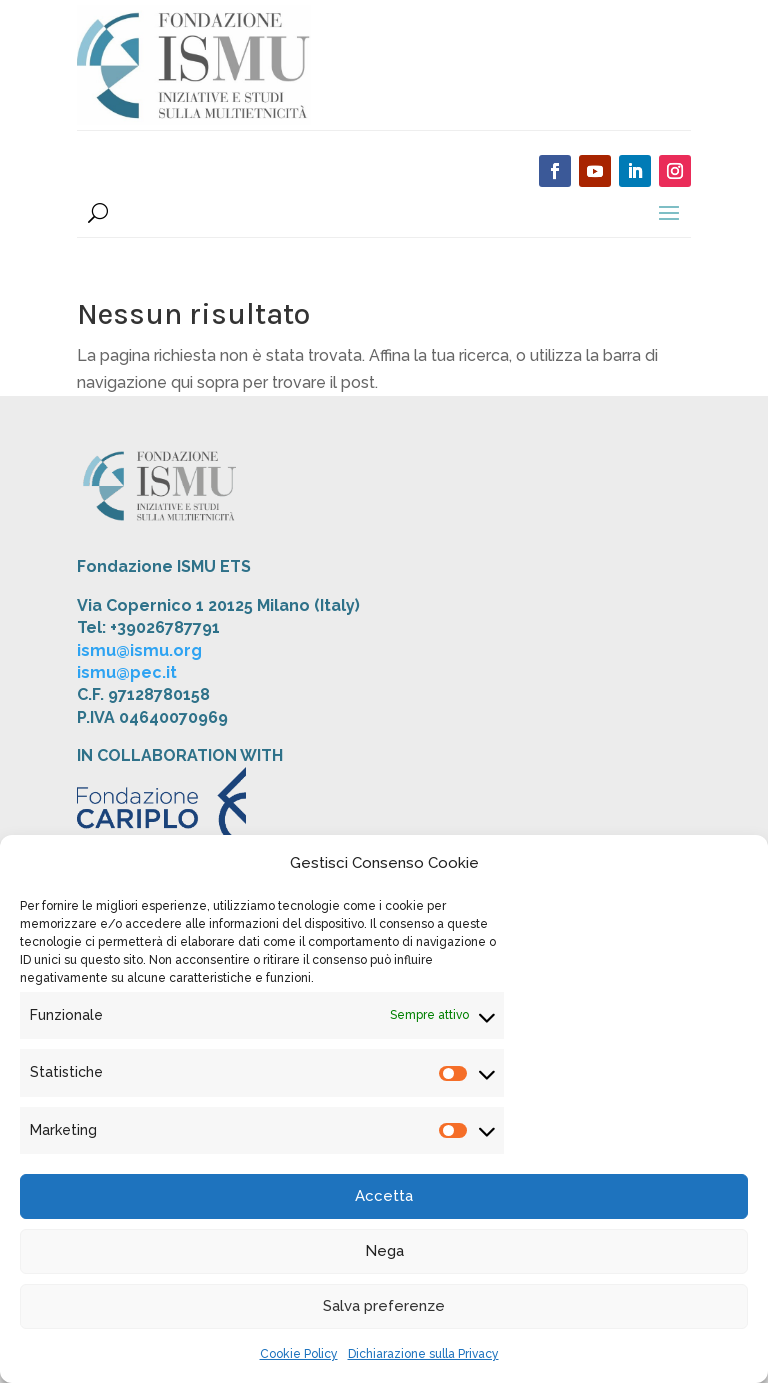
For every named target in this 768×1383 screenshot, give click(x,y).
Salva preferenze (384, 1306)
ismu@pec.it (127, 672)
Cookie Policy (299, 1354)
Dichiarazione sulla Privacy (423, 1354)
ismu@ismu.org (139, 650)
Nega (384, 1251)
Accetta (384, 1196)
